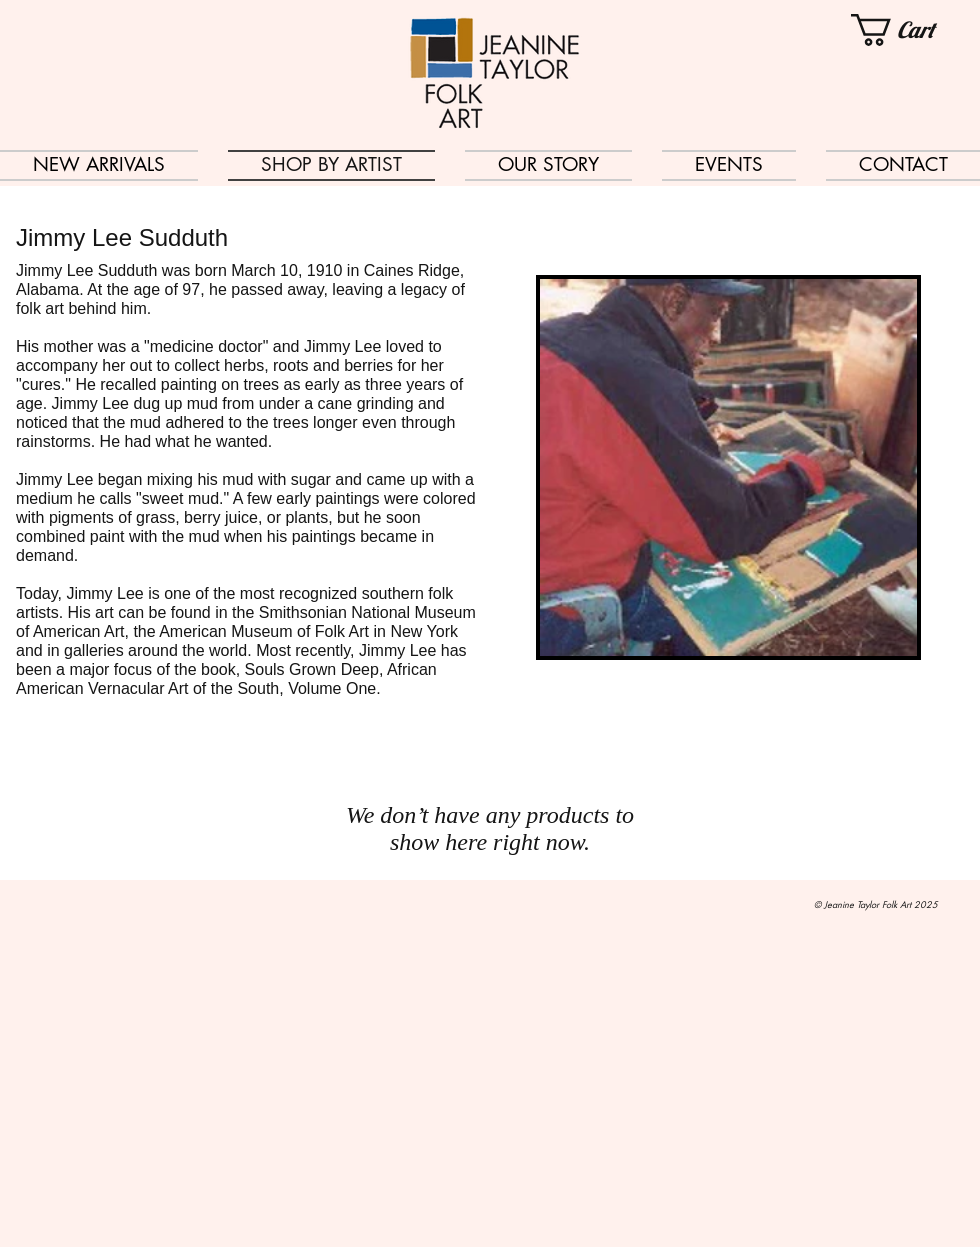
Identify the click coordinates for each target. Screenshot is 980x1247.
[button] (915, 30)
